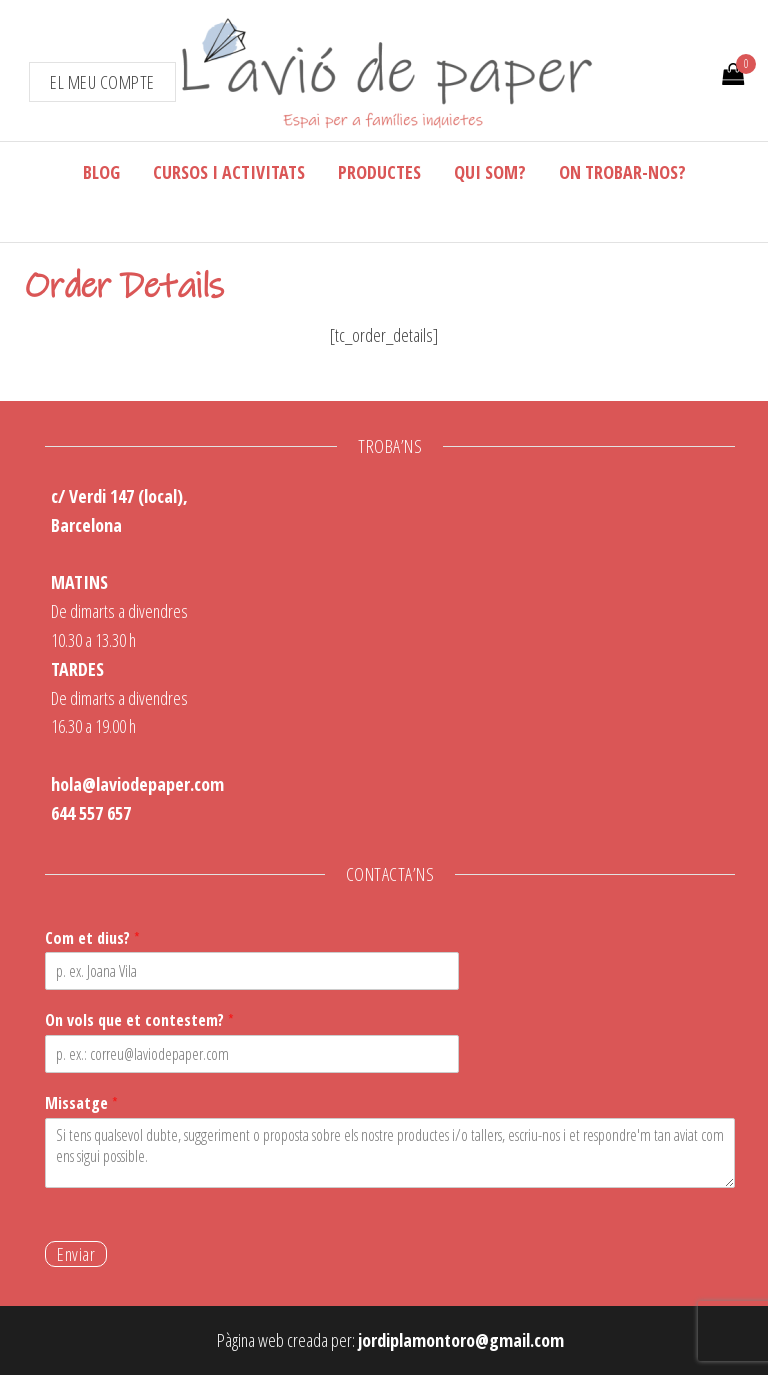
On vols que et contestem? (139, 1020)
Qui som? (490, 172)
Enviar (76, 1254)
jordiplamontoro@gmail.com (461, 1340)
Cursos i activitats (229, 172)
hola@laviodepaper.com (137, 784)
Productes (379, 172)
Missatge (81, 1103)
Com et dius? (92, 938)
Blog (101, 172)
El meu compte (102, 82)
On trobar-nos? (622, 172)
